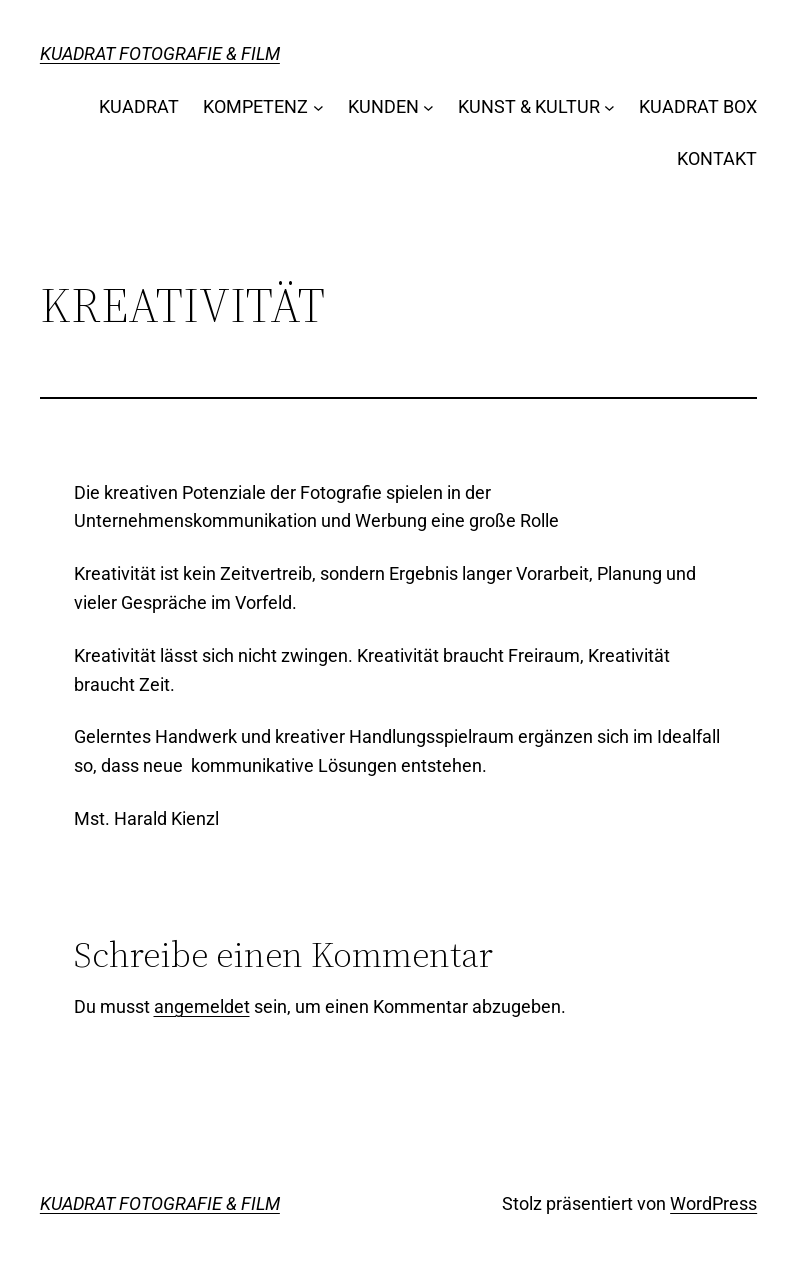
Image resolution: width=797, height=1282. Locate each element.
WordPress (713, 1203)
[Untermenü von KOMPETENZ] (318, 107)
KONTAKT (717, 158)
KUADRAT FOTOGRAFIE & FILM (160, 53)
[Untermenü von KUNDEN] (428, 107)
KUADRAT (139, 106)
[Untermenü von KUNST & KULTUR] (609, 107)
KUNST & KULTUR (529, 106)
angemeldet (202, 1006)
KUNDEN (383, 106)
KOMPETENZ (255, 106)
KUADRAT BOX (698, 106)
